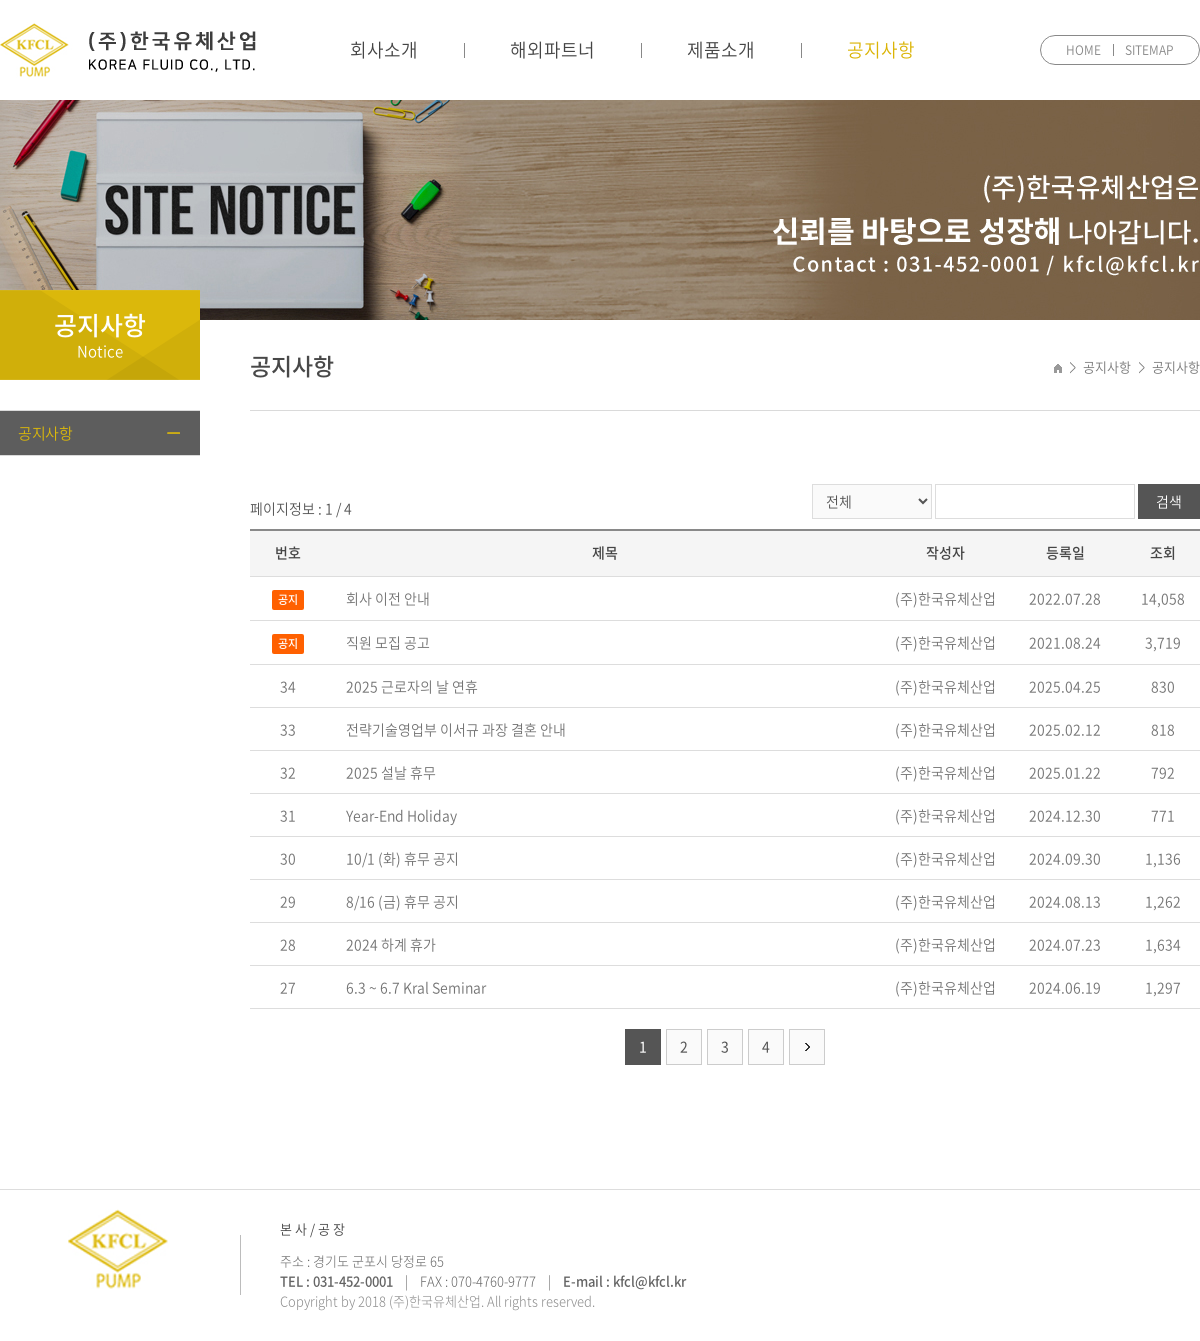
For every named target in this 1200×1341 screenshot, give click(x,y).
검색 (1169, 501)
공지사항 (881, 49)
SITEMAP (1149, 50)
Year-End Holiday (401, 815)
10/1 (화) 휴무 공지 (402, 858)
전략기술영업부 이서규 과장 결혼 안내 (456, 729)
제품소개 (721, 49)
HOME (1083, 50)
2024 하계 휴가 (391, 944)
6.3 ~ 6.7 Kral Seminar (416, 987)
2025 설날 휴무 (391, 772)
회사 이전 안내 (388, 598)
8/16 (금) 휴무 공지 (402, 901)
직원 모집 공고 (388, 642)
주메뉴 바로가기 (0, 0)
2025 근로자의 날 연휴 (412, 686)
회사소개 (384, 49)
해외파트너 (552, 49)
